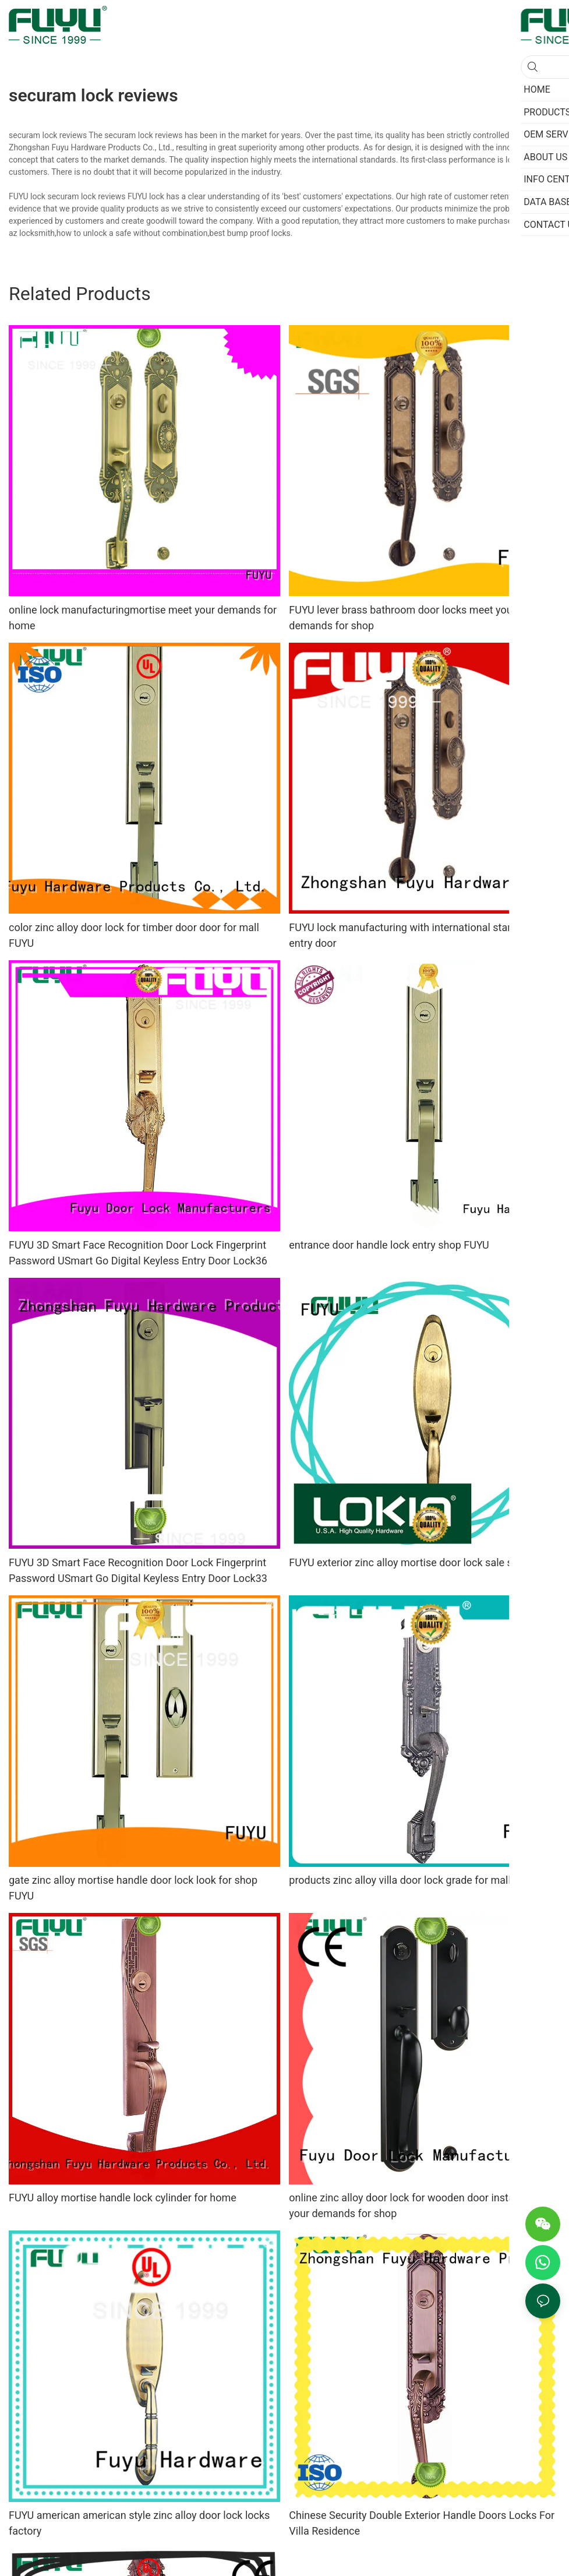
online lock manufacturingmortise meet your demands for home (143, 618)
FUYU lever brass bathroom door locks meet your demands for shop (402, 618)
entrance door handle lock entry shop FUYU (389, 1245)
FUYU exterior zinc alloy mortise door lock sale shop (409, 1562)
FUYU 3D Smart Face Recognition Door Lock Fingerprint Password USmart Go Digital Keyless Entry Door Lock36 (138, 1253)
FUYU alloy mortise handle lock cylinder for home (122, 2197)
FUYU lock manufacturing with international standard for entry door (419, 935)
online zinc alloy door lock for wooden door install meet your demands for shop (417, 2205)
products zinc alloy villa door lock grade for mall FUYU (413, 1880)
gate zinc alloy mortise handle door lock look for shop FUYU (133, 1888)
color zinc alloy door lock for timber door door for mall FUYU (134, 935)
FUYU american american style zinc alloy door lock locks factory (139, 2523)
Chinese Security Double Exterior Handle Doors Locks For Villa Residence (421, 2523)
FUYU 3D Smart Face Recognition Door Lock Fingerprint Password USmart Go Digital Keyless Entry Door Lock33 (138, 1570)
